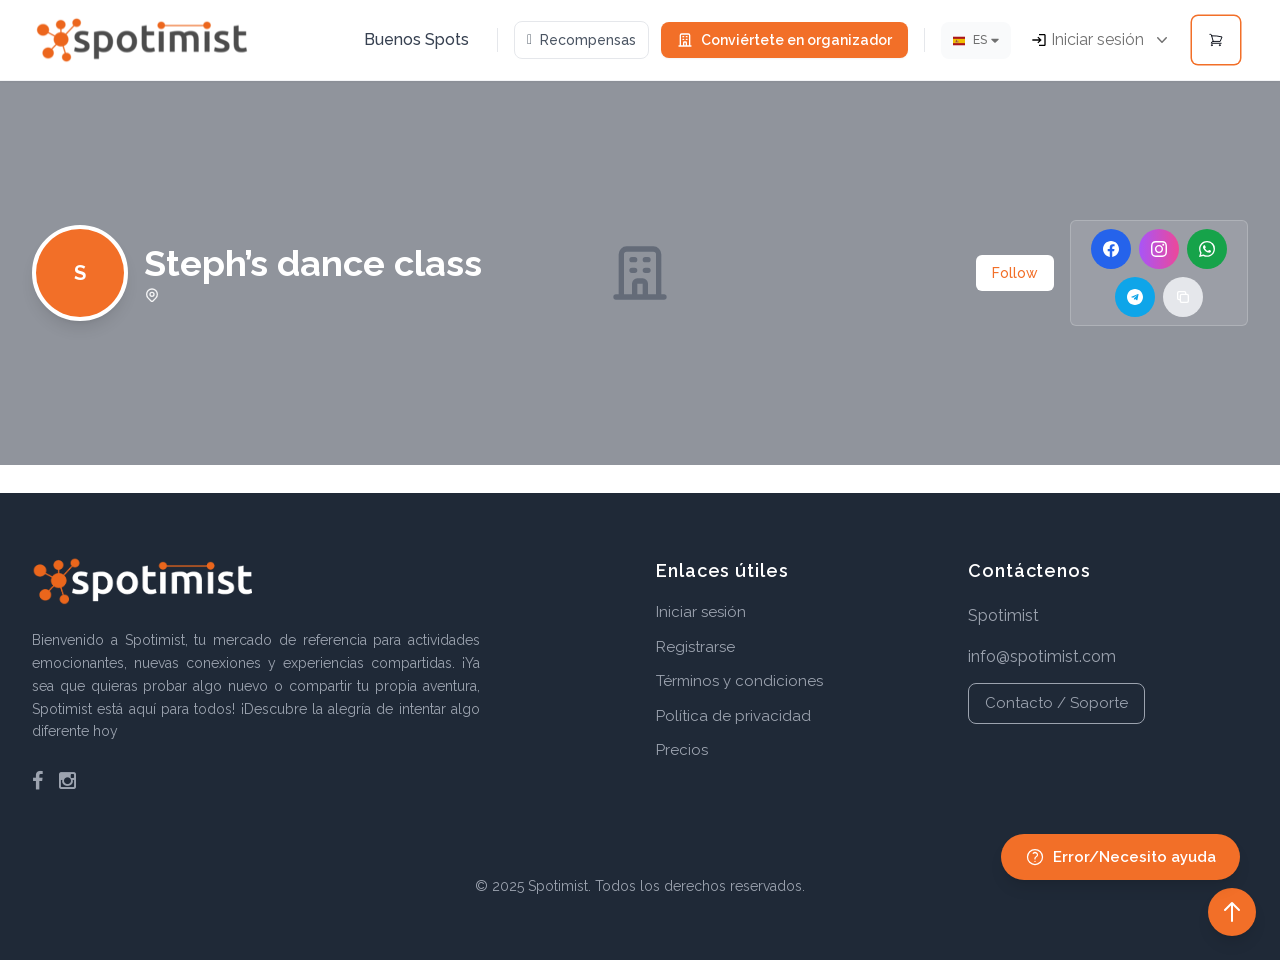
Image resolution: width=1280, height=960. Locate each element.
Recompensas (581, 40)
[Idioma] (976, 40)
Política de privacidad (733, 716)
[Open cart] (1216, 40)
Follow (1015, 273)
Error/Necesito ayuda (1120, 857)
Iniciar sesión (701, 612)
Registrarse (695, 647)
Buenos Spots (416, 39)
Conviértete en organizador (784, 40)
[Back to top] (1232, 912)
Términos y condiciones (739, 681)
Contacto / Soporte (1056, 703)
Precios (682, 750)
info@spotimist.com (1042, 656)
